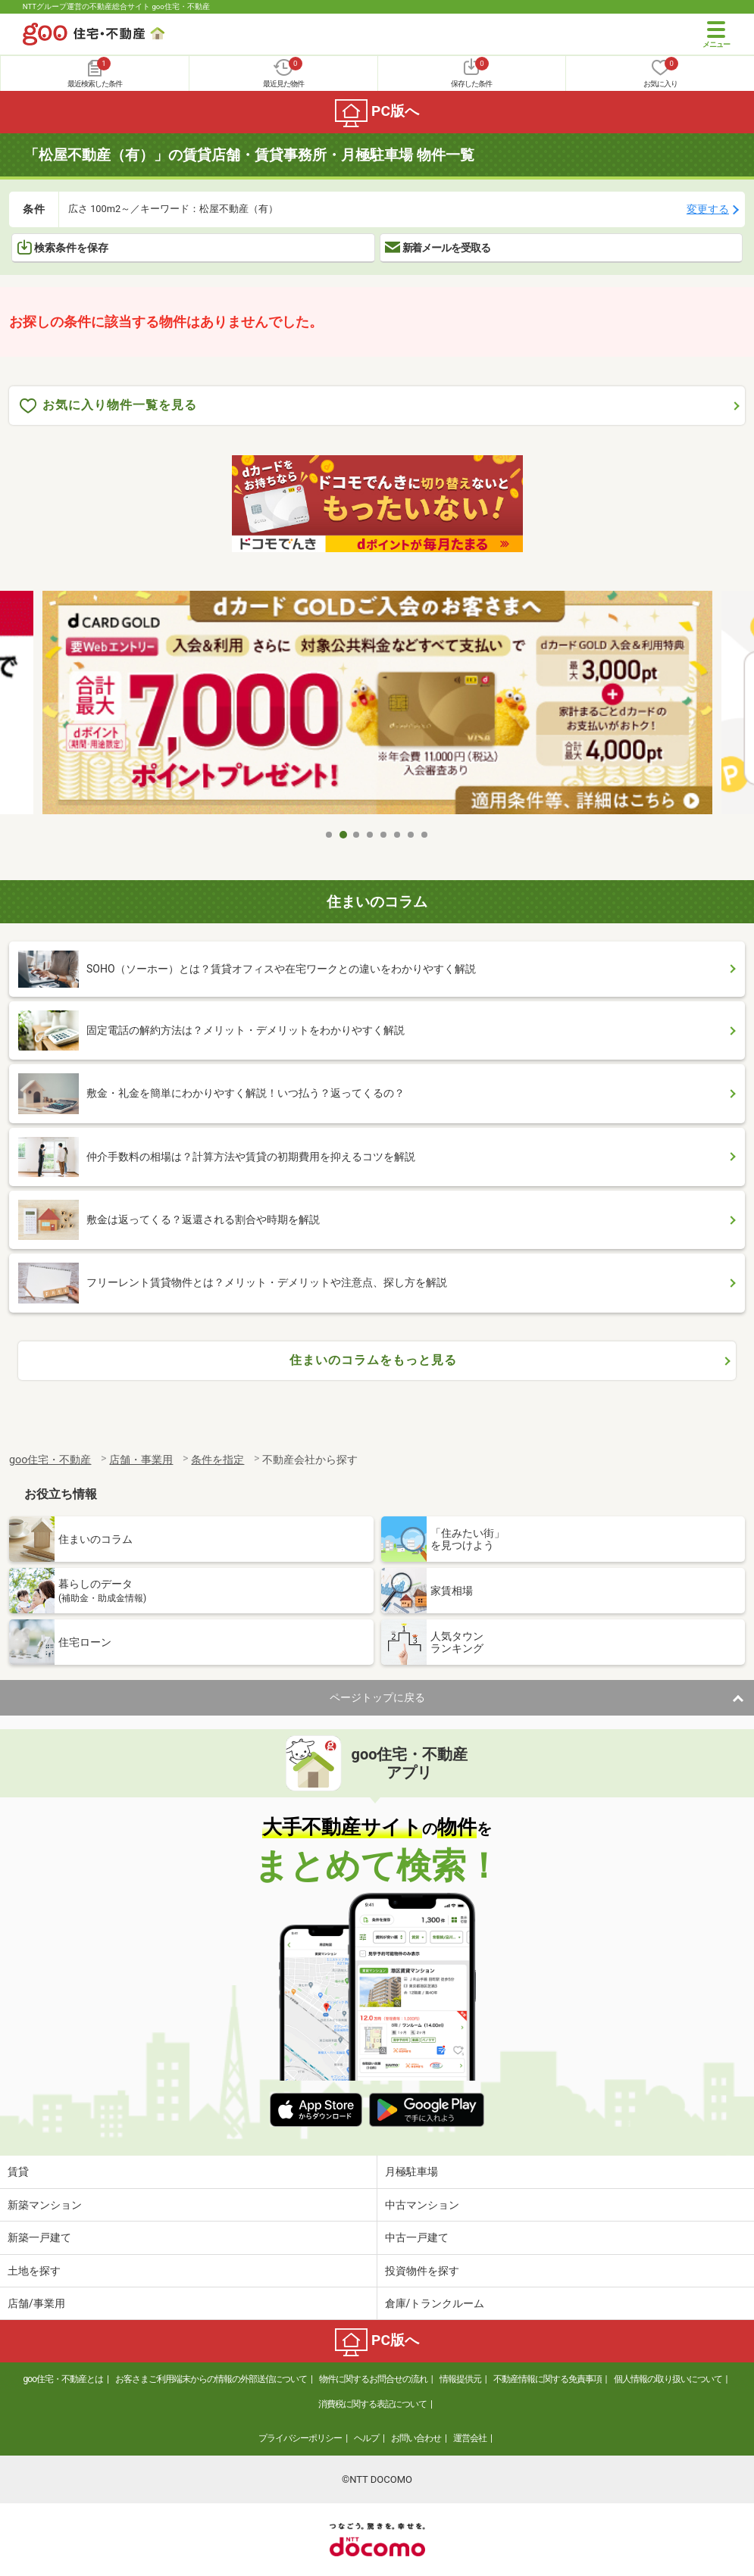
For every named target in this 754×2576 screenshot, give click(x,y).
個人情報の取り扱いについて (668, 2379)
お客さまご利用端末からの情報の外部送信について (211, 2379)
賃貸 (18, 2171)
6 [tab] (398, 834)
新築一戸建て (39, 2237)
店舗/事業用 (36, 2303)
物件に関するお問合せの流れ (373, 2379)
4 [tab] (370, 834)
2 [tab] (343, 834)
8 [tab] (425, 834)
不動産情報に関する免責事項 (547, 2379)
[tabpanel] (377, 705)
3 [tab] (357, 834)
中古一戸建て (417, 2237)
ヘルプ (366, 2438)
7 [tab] (411, 834)
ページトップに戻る (377, 1697)
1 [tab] (329, 834)
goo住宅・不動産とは (63, 2379)
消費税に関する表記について (372, 2404)
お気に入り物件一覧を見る (108, 406)
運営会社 (470, 2438)
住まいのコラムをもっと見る (373, 1360)
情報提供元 (460, 2379)
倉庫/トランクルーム (435, 2303)
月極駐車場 (411, 2171)
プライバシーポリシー (300, 2438)
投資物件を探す (422, 2271)
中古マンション (422, 2205)
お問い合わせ (416, 2438)
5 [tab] (384, 834)
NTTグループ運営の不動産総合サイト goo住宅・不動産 (116, 6)
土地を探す (34, 2271)
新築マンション (45, 2205)
